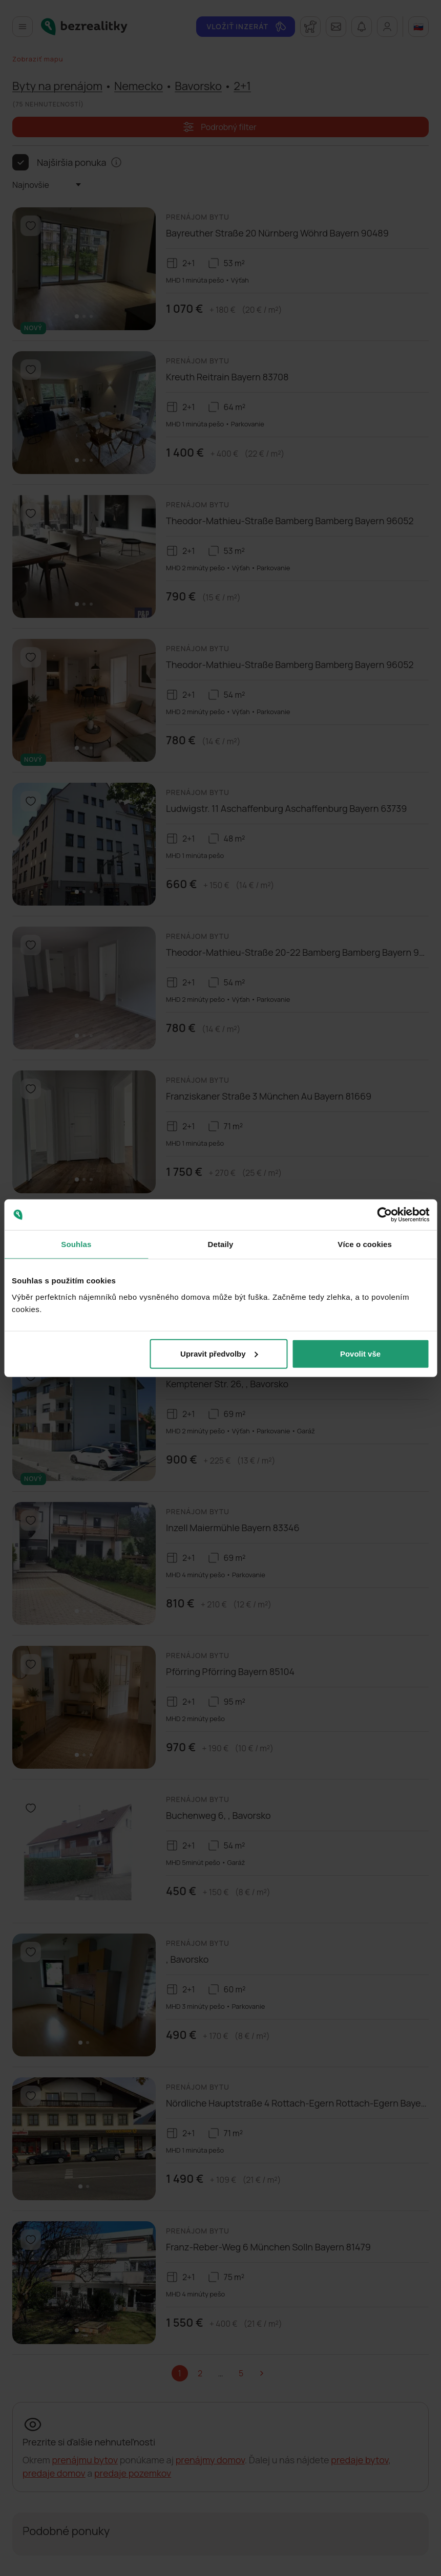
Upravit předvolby (219, 1353)
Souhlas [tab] (76, 1244)
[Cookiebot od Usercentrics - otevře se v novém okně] (384, 1214)
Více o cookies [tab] (365, 1244)
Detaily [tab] (221, 1244)
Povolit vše (360, 1353)
